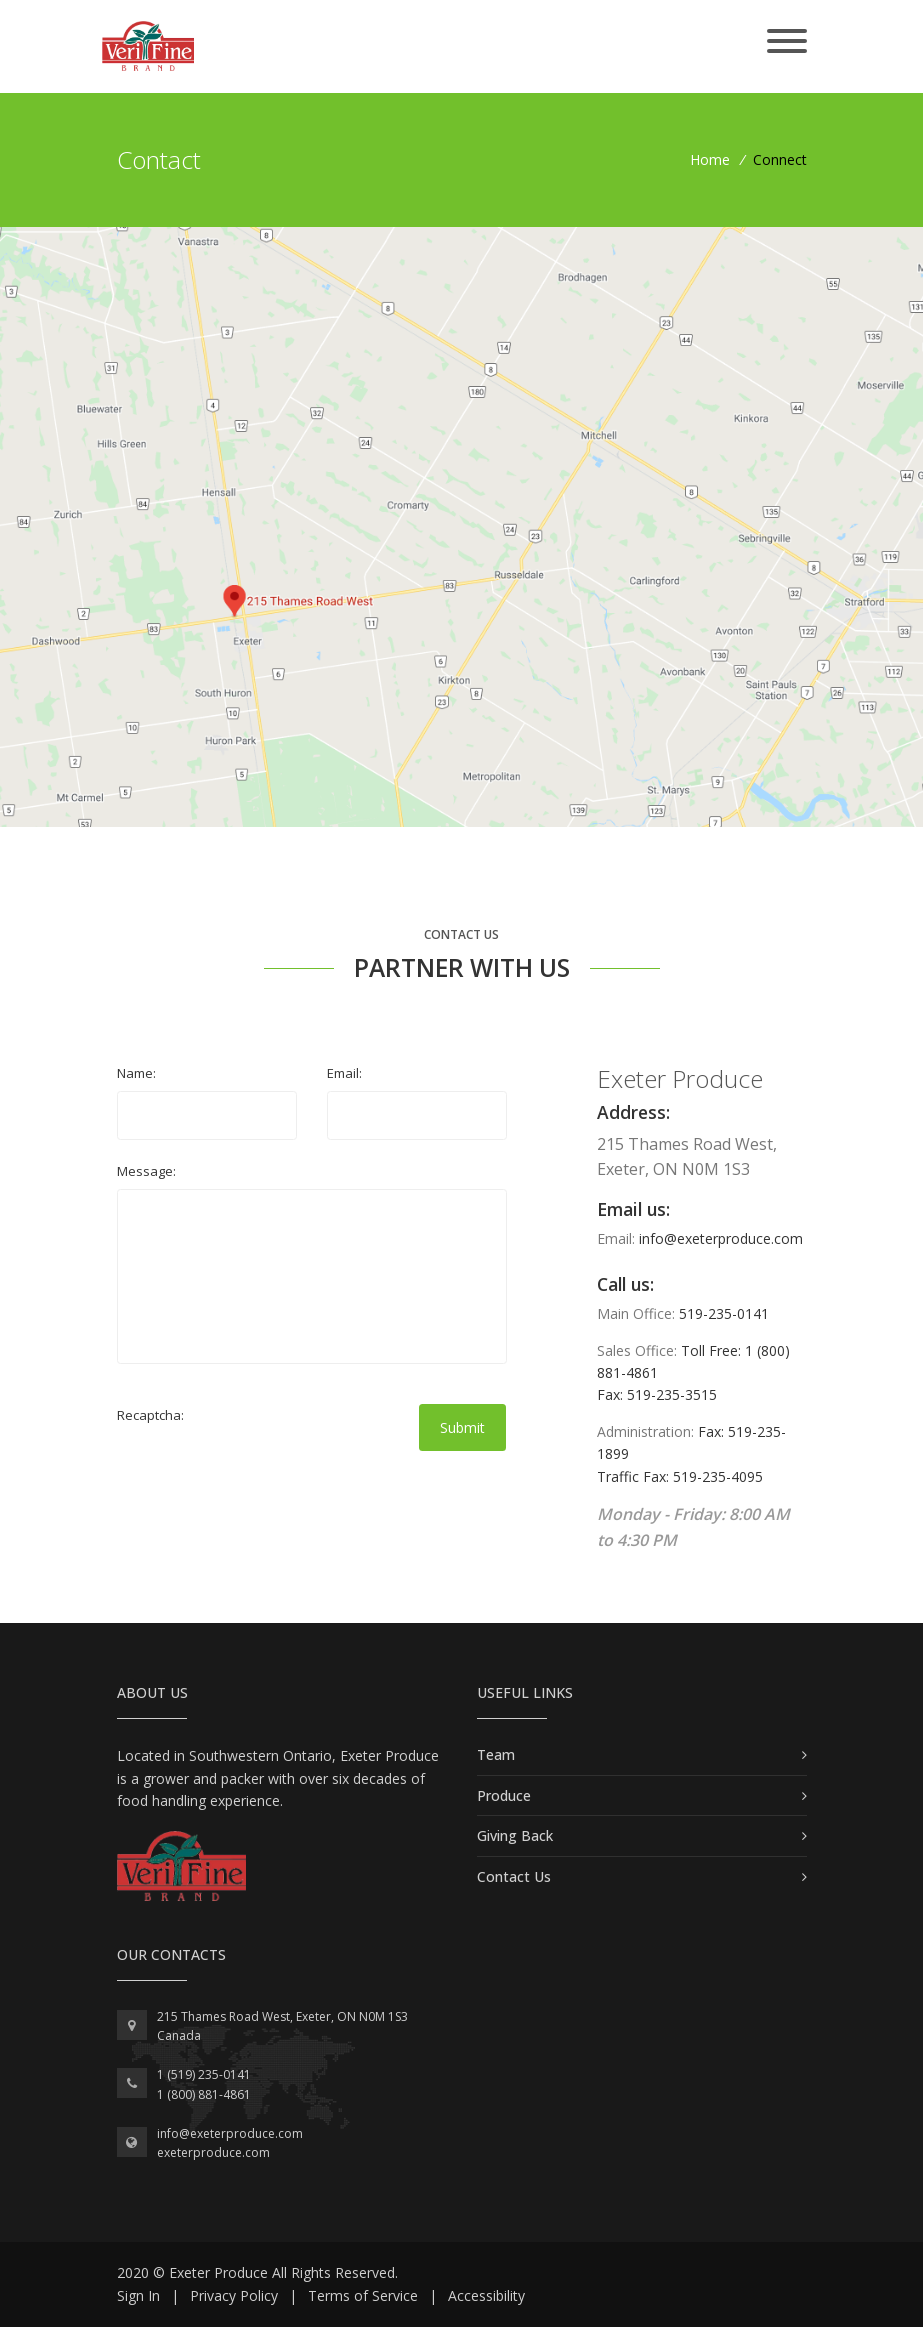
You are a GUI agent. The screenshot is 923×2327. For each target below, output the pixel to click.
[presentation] (269, 1472)
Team (496, 1754)
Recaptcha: (150, 1415)
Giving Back (515, 1835)
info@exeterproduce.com (721, 1238)
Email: (344, 1073)
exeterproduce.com (213, 2152)
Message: (146, 1171)
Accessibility (486, 2295)
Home (710, 159)
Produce (504, 1795)
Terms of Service (363, 2295)
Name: (136, 1073)
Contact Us (514, 1876)
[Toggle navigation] (787, 42)
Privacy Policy (234, 2295)
